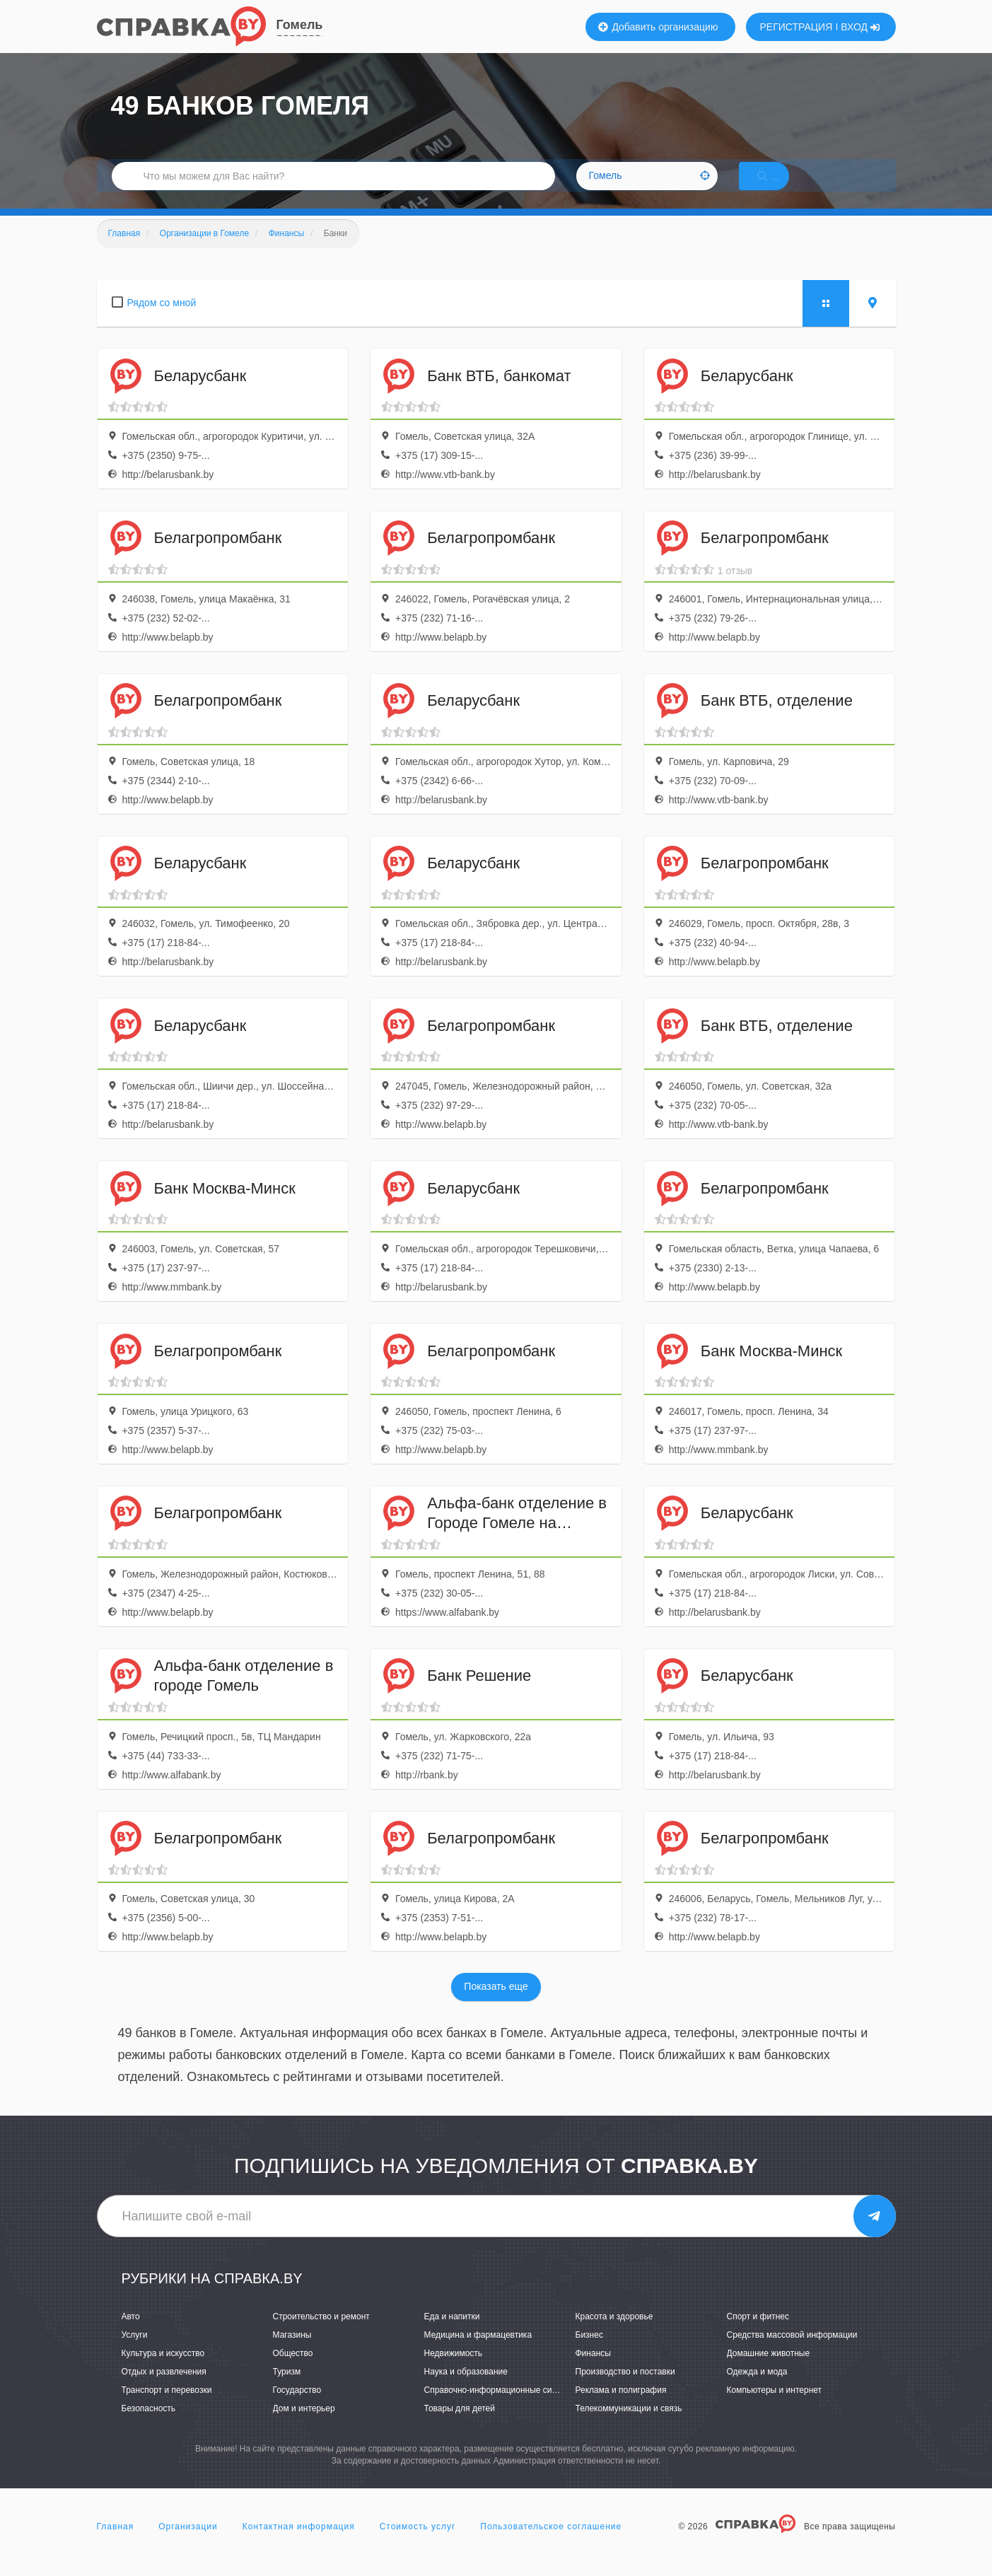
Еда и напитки (452, 2333)
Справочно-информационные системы (500, 2407)
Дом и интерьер (304, 2425)
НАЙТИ (782, 187)
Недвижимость (453, 2370)
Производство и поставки (625, 2389)
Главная (115, 2543)
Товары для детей (459, 2425)
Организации (188, 2543)
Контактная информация (299, 2543)
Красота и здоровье (614, 2333)
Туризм (287, 2389)
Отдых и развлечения (164, 2389)
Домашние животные (768, 2370)
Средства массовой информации (792, 2352)
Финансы (593, 2370)
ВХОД (860, 27)
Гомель (299, 25)
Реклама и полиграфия (621, 2407)
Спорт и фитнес (758, 2333)
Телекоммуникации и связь (629, 2425)
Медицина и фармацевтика (478, 2352)
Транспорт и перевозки (167, 2407)
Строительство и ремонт (321, 2333)
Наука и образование (466, 2389)
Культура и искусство (163, 2370)
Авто (131, 2333)
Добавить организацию (658, 27)
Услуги (135, 2352)
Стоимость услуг (418, 2543)
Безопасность (149, 2425)
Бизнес (589, 2352)
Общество (293, 2370)
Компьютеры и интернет (774, 2407)
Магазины (292, 2352)
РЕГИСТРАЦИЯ (796, 27)
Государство (297, 2407)
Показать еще (495, 2004)
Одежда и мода (757, 2389)
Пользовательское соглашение (551, 2543)
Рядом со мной (162, 319)
